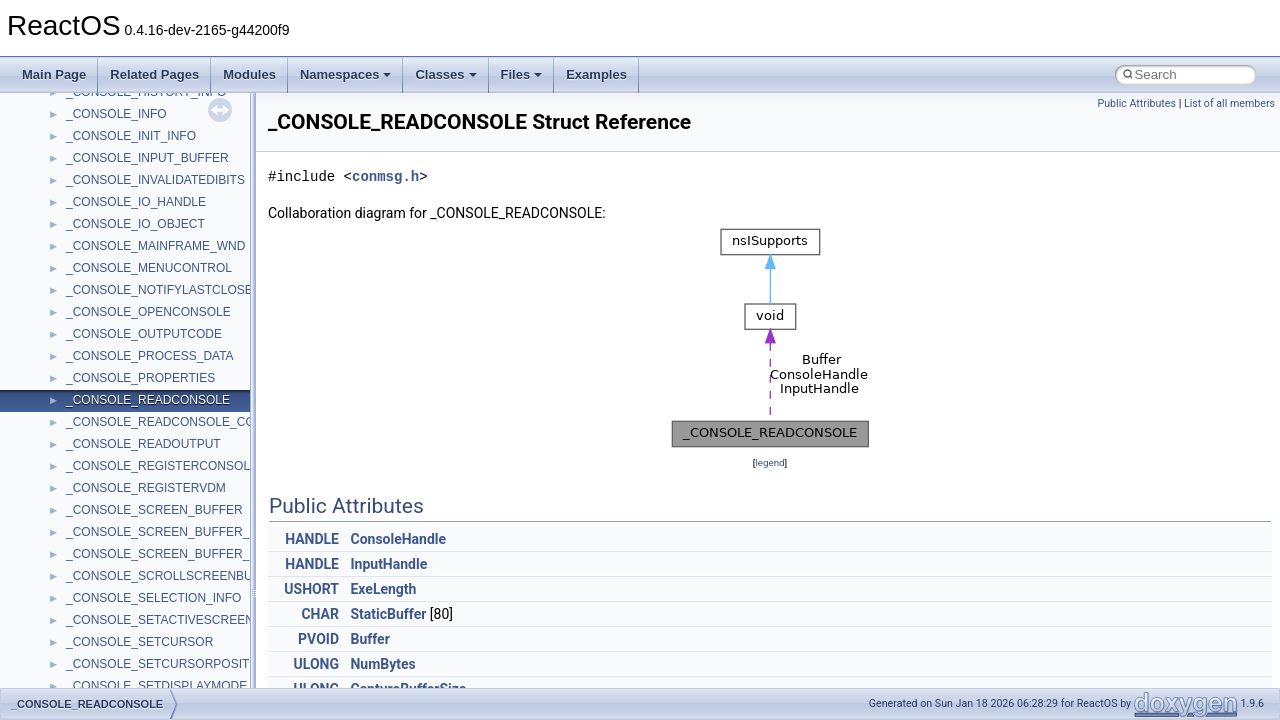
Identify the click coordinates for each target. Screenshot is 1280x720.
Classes (445, 74)
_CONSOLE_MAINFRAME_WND (155, 246)
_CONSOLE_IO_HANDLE (136, 202)
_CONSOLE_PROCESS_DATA (150, 356)
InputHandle (388, 564)
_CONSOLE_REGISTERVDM (146, 488)
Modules (249, 74)
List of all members (1229, 103)
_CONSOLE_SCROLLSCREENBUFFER (175, 576)
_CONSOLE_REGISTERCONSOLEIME (172, 466)
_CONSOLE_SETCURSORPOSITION (168, 664)
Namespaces (346, 74)
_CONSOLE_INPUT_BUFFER (147, 158)
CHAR (320, 614)
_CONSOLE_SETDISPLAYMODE (156, 686)
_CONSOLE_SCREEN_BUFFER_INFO (172, 532)
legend (769, 462)
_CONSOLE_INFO (116, 114)
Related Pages (154, 74)
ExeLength (383, 589)
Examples (596, 74)
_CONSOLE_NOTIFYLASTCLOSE (159, 290)
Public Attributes (1136, 103)
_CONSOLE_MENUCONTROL (149, 268)
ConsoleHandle (398, 539)
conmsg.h (385, 176)
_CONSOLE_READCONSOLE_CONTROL (180, 422)
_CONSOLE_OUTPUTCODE (144, 334)
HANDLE (312, 539)
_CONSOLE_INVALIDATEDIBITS (155, 180)
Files (522, 74)
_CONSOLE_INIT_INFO (131, 136)
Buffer (369, 639)
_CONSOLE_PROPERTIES (140, 378)
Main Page (54, 74)
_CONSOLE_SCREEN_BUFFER (154, 510)
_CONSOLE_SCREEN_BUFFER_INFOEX (180, 554)
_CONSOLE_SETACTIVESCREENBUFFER (184, 620)
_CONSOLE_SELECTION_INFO (153, 598)
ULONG (316, 664)
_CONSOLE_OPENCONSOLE (148, 312)
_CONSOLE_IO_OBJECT (135, 224)
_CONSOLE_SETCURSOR (139, 642)
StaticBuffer (388, 614)
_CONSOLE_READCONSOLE (148, 400)
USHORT (311, 589)
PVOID (318, 639)
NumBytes (382, 664)
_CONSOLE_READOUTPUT (143, 444)
